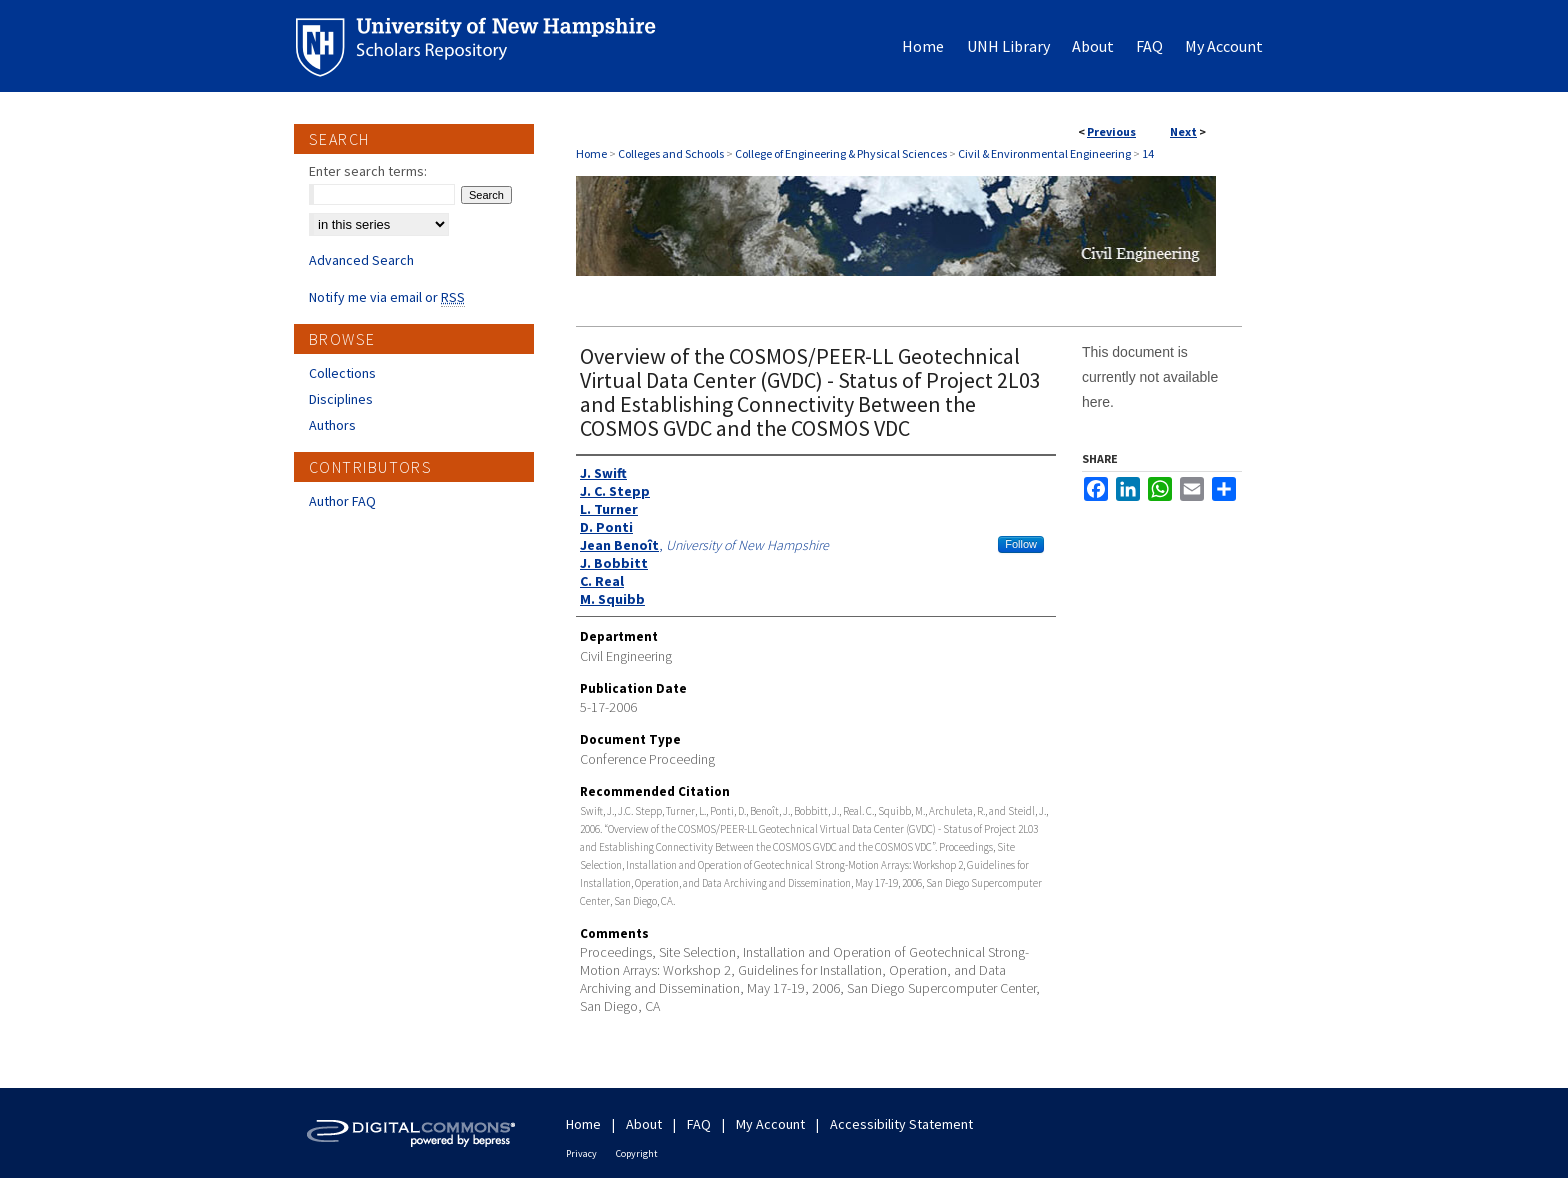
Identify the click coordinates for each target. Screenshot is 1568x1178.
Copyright (637, 1153)
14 (1148, 153)
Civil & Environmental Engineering (1044, 153)
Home (591, 153)
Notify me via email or (387, 297)
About (644, 1124)
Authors (332, 425)
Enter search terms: (368, 171)
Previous (1111, 131)
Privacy (581, 1153)
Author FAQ (342, 501)
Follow (1021, 544)
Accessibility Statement (901, 1124)
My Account (770, 1124)
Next (1183, 131)
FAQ (699, 1124)
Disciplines (341, 399)
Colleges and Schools (671, 153)
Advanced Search (361, 260)
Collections (342, 373)
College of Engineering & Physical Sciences (841, 153)
